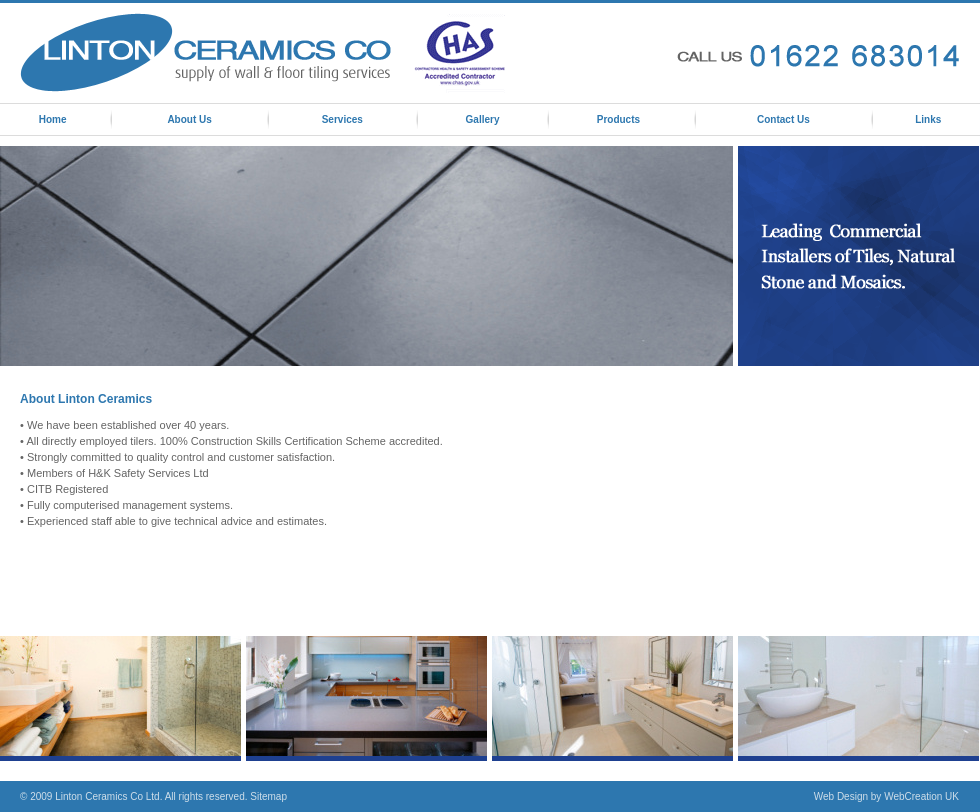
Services (342, 119)
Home (53, 119)
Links (928, 119)
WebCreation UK (921, 796)
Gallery (483, 119)
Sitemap (268, 796)
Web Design (841, 796)
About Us (189, 119)
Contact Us (783, 119)
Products (618, 119)
